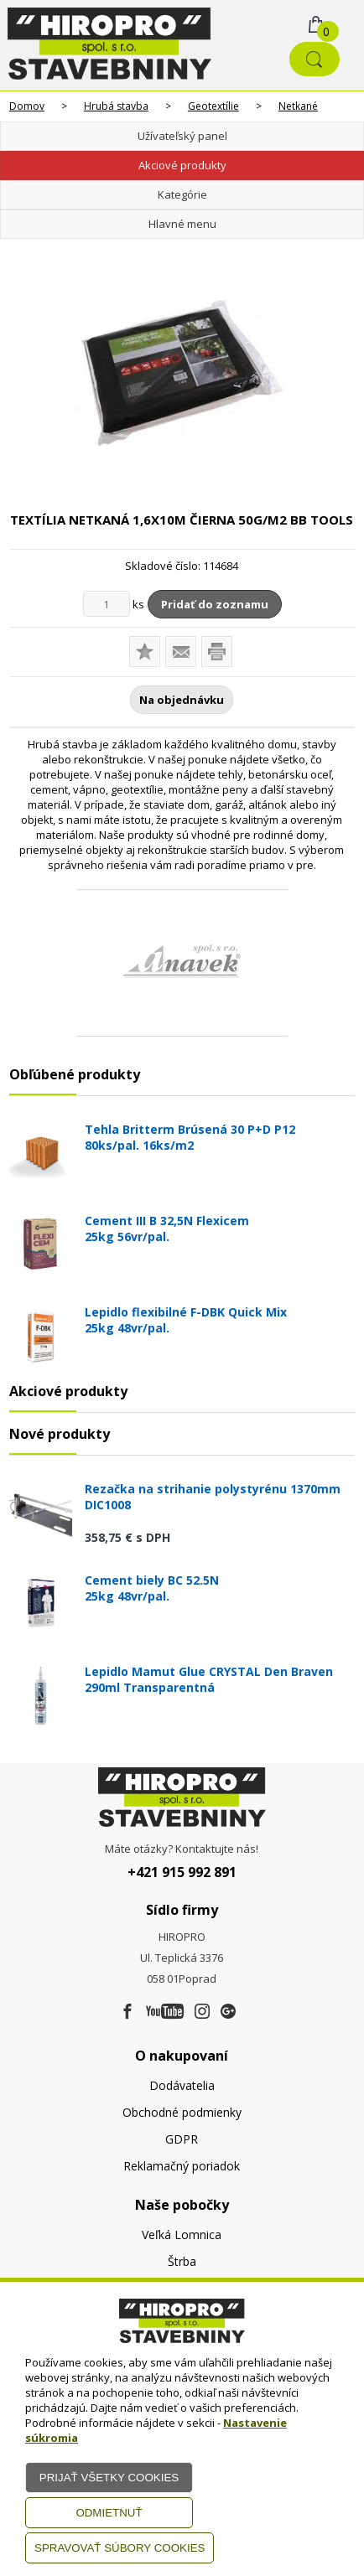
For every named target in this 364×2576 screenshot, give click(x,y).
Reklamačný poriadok (181, 2166)
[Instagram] (202, 2012)
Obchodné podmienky (182, 2112)
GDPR (181, 2139)
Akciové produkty (182, 165)
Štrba (182, 2261)
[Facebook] (127, 2012)
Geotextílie (213, 106)
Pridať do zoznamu (214, 604)
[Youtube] (165, 2012)
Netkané (298, 106)
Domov (26, 106)
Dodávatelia (182, 2085)
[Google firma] (228, 2012)
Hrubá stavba (116, 106)
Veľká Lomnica (181, 2234)
